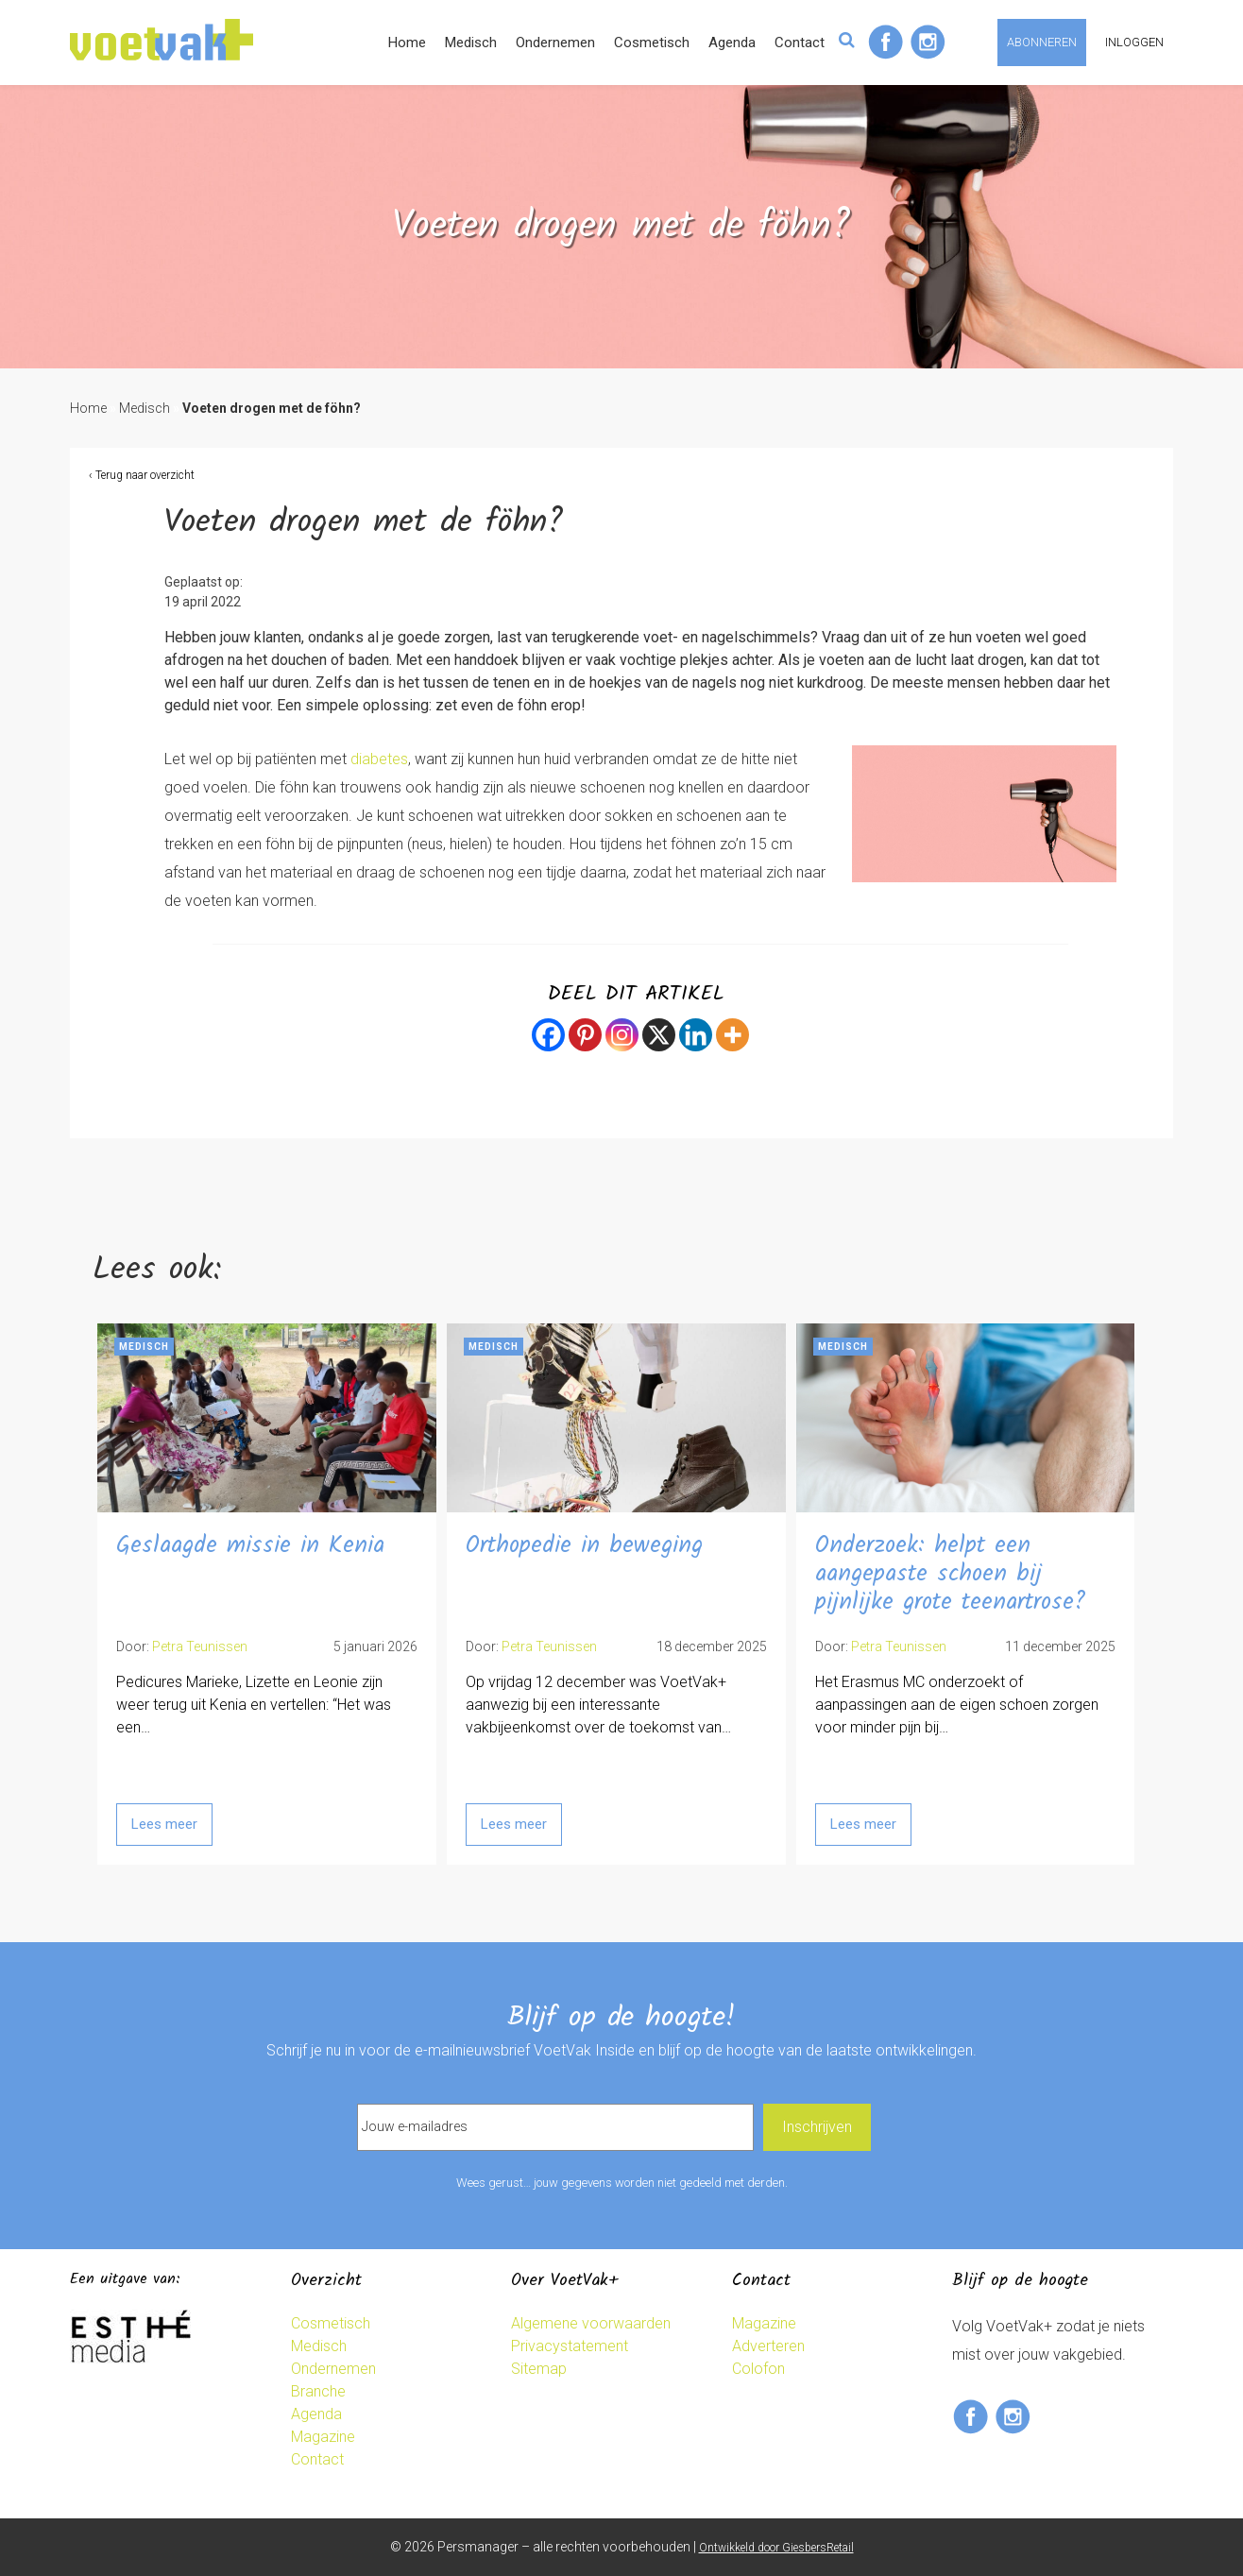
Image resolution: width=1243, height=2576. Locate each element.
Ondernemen (555, 42)
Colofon (758, 2369)
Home (407, 42)
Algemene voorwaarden (591, 2323)
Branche (318, 2391)
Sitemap (539, 2369)
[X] (658, 1034)
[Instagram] (622, 1034)
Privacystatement (569, 2346)
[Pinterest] (585, 1034)
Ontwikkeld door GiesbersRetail (776, 2547)
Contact (800, 42)
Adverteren (768, 2346)
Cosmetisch (652, 42)
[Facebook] (548, 1034)
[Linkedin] (695, 1034)
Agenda (732, 42)
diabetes (379, 759)
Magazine (323, 2437)
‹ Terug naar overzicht (142, 475)
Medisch (471, 42)
